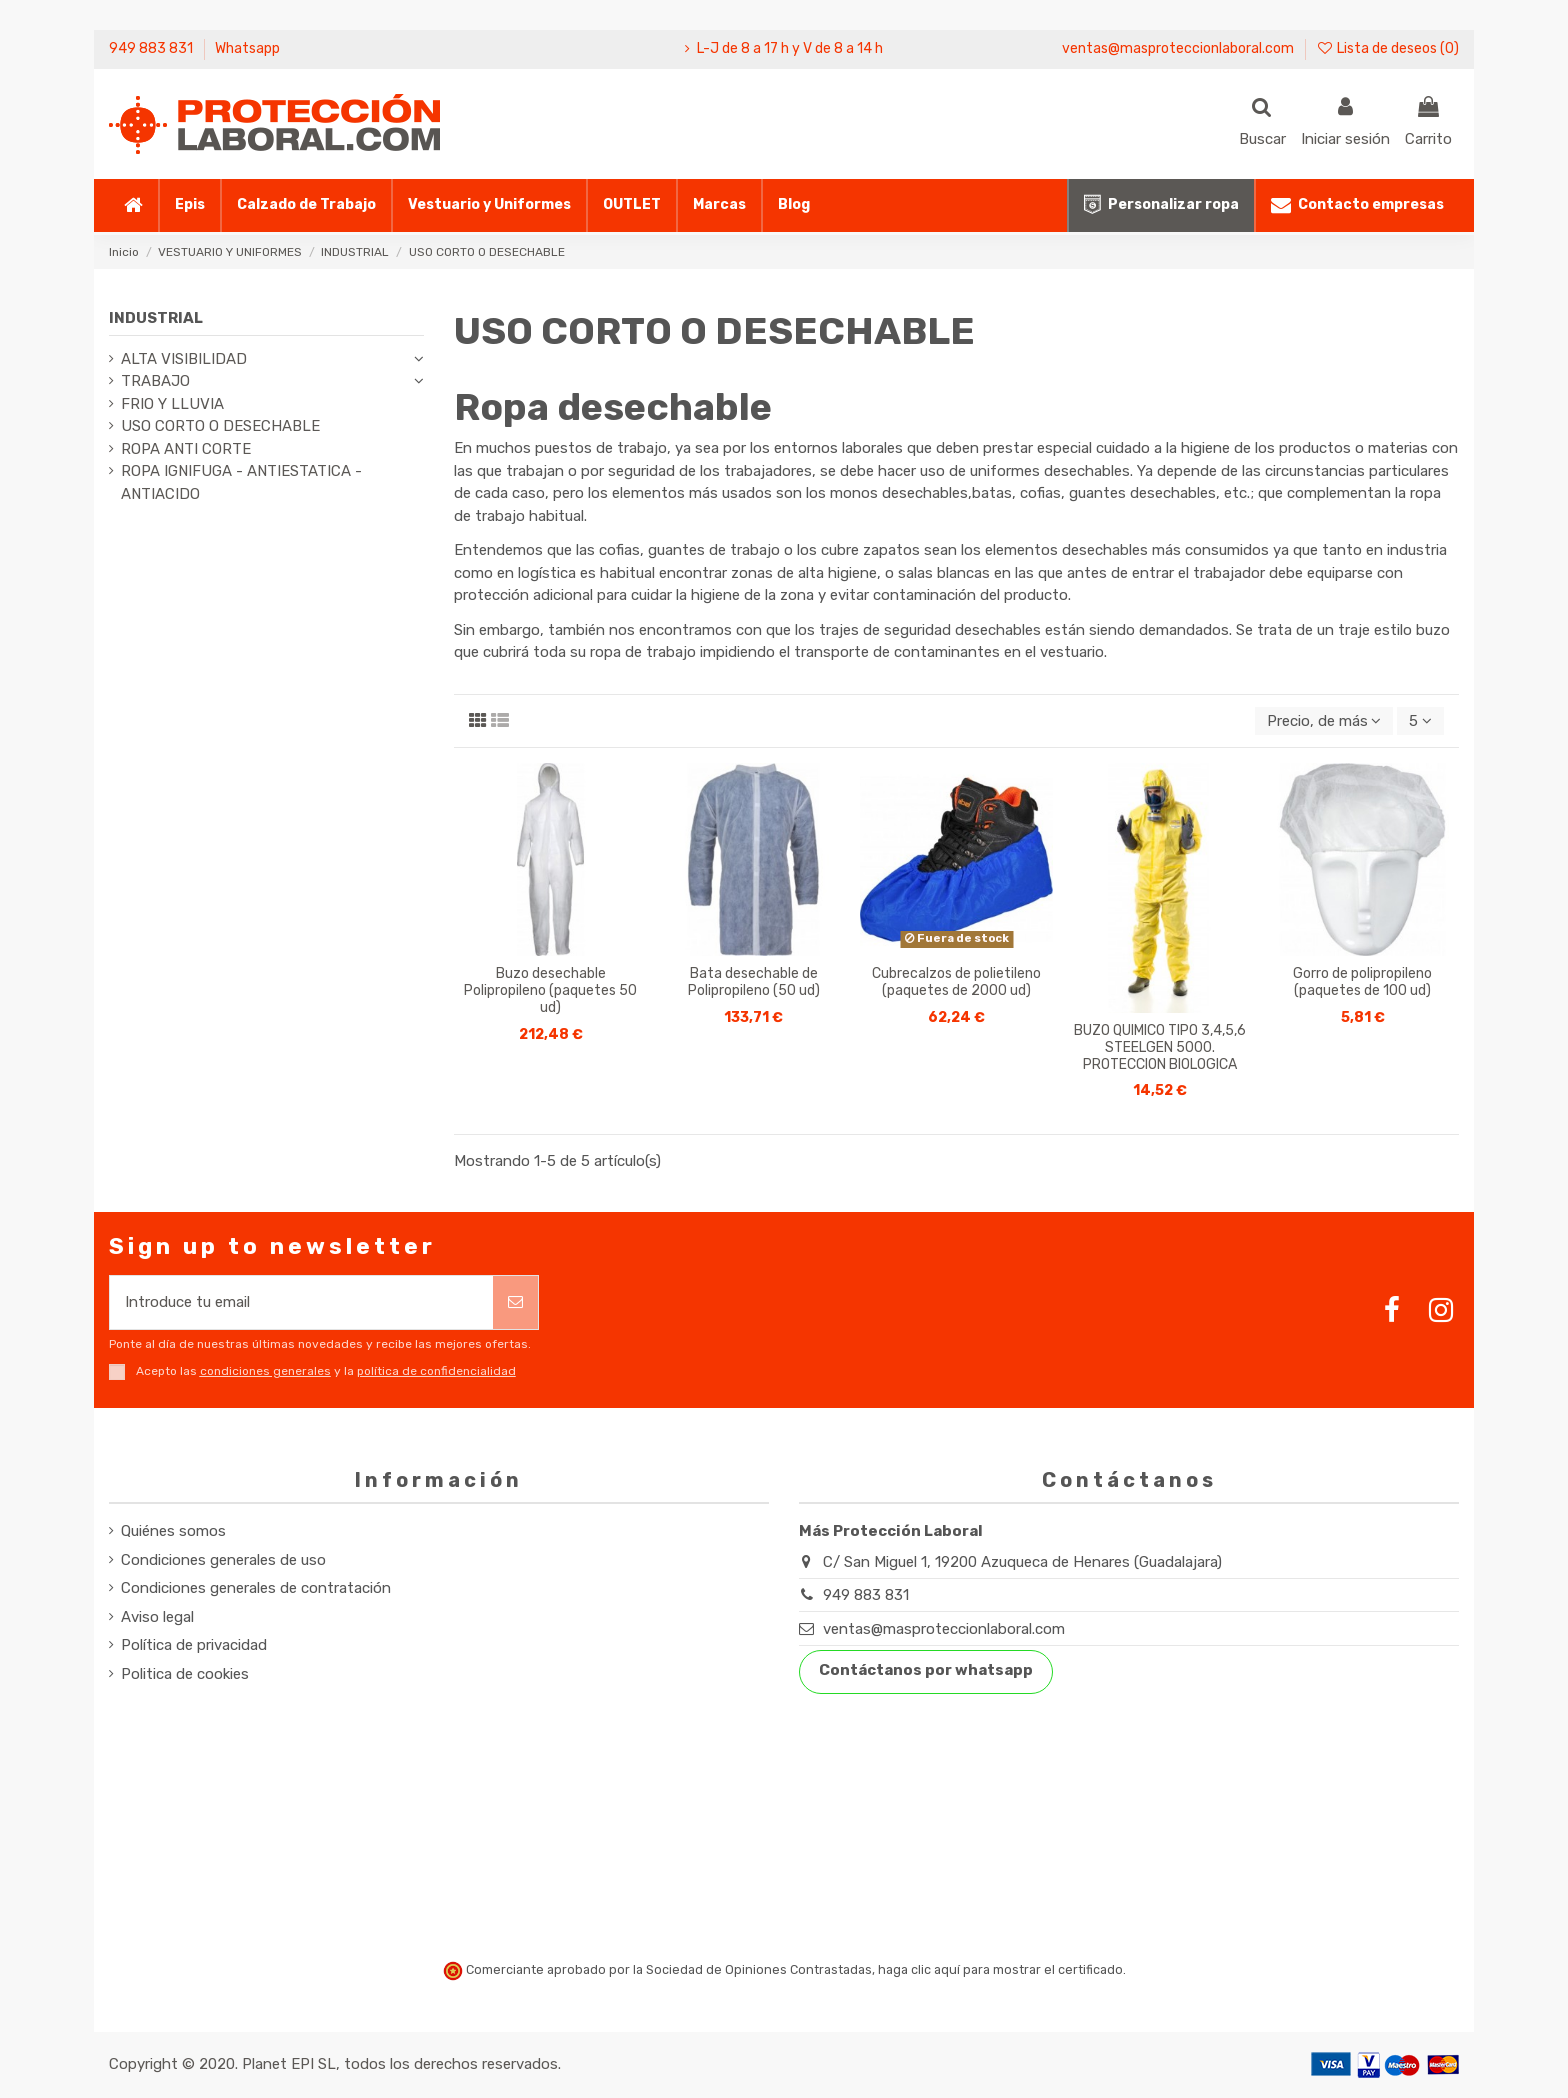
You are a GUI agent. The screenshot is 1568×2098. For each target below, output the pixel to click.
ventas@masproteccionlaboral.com (1178, 48)
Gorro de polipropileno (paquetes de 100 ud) (1362, 982)
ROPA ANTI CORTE (186, 449)
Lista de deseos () (1387, 48)
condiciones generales (265, 1371)
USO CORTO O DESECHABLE (220, 426)
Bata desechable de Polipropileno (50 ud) (754, 982)
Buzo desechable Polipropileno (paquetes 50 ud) (550, 990)
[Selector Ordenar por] (1324, 721)
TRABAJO (155, 381)
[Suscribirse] (515, 1302)
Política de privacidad (194, 1645)
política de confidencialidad (436, 1371)
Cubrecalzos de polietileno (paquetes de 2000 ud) (956, 982)
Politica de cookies (185, 1674)
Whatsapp (247, 48)
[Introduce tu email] (301, 1302)
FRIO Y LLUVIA (172, 404)
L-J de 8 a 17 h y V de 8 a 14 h (790, 48)
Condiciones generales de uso (223, 1560)
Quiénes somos (173, 1531)
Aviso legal (157, 1617)
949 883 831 (152, 48)
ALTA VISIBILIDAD (184, 359)
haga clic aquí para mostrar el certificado (1000, 1969)
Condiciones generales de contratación (256, 1588)
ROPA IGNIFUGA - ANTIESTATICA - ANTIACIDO (241, 482)
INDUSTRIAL (156, 318)
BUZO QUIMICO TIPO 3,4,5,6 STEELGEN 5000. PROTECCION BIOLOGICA (1160, 1047)
